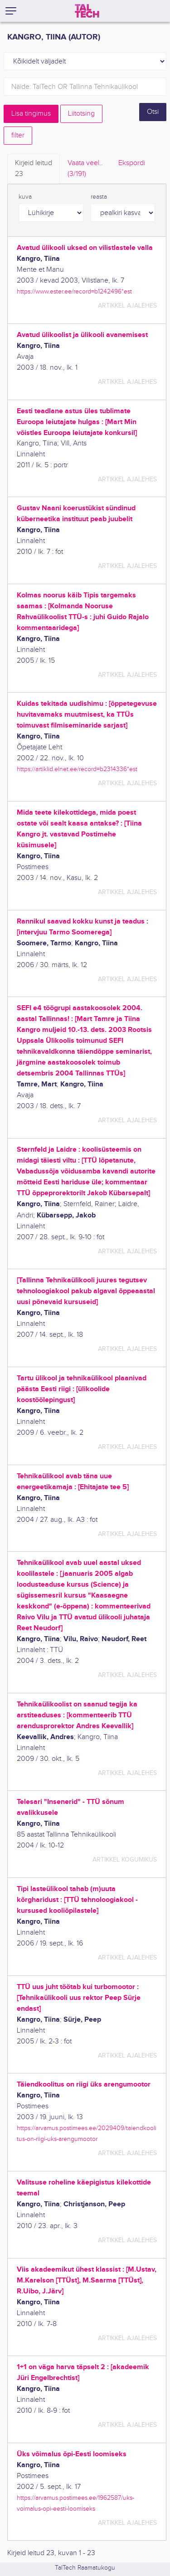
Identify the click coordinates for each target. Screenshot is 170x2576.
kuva (25, 196)
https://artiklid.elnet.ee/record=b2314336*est (77, 769)
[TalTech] (87, 11)
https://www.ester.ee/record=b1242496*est (74, 291)
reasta (99, 196)
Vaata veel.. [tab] (85, 169)
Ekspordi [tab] (131, 163)
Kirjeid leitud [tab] (33, 169)
